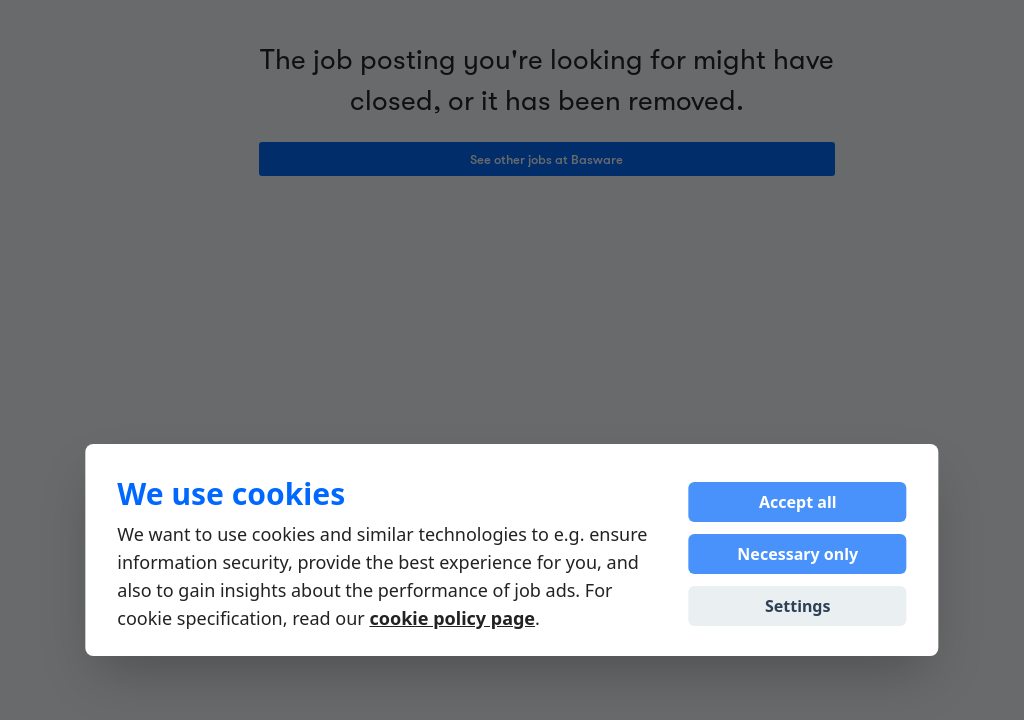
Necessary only (797, 554)
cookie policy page (452, 618)
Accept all (797, 502)
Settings (798, 606)
